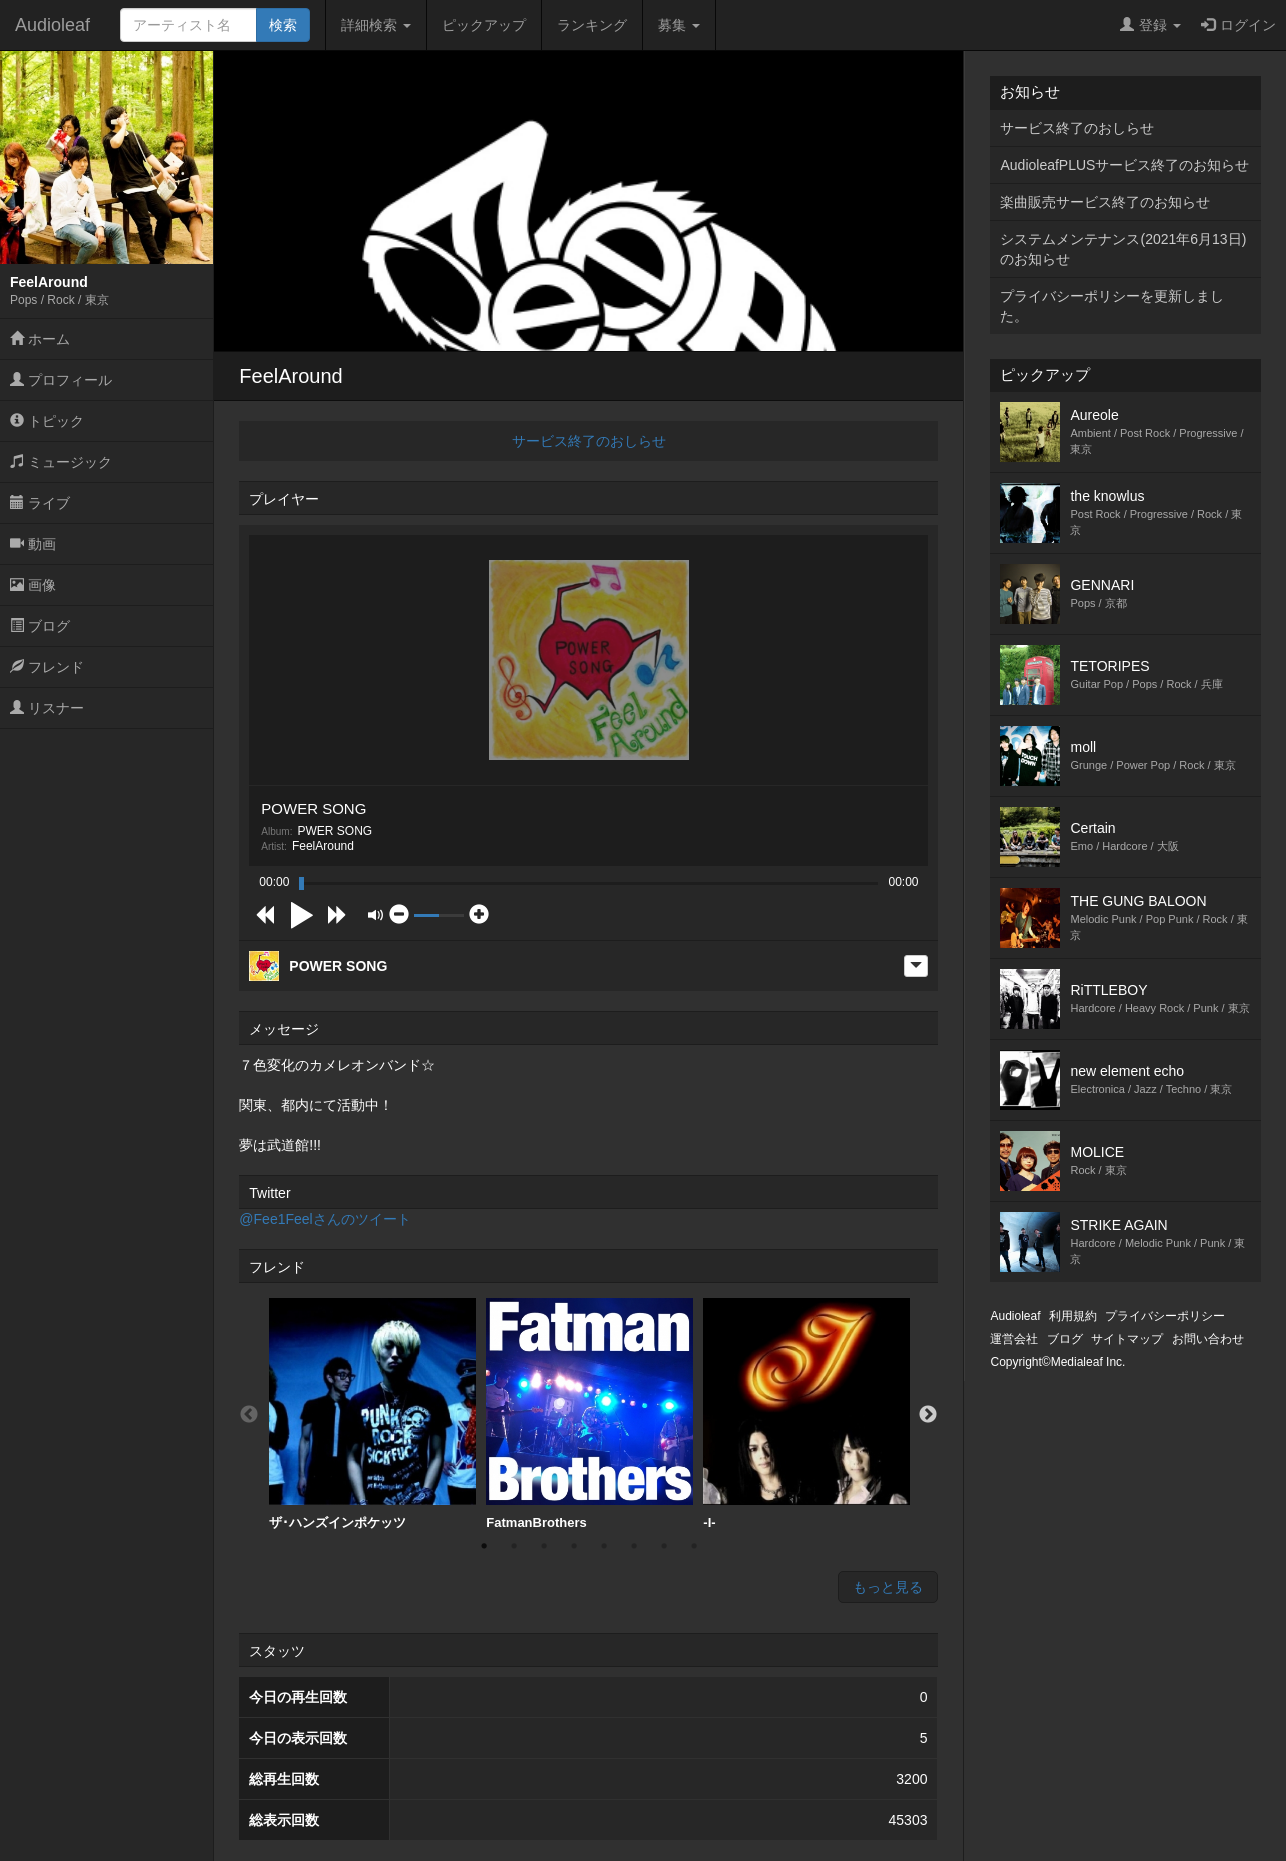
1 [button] (484, 1546)
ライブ (40, 503)
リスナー (47, 708)
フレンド (47, 667)
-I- (806, 1414)
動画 (33, 544)
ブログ (40, 626)
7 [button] (664, 1546)
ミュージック (61, 462)
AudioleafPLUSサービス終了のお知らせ (1124, 165)
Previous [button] (249, 1415)
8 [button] (694, 1546)
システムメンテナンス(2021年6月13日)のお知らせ (1123, 249)
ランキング (592, 25)
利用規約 (1073, 1316)
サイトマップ (1127, 1339)
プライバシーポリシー (1165, 1316)
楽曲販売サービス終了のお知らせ (1105, 202)
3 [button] (544, 1546)
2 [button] (514, 1546)
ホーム (40, 339)
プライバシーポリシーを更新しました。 (1112, 306)
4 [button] (574, 1546)
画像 (33, 585)
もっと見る (888, 1587)
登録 (1150, 25)
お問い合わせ (1208, 1339)
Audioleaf (52, 25)
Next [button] (928, 1415)
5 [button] (604, 1546)
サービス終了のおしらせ (589, 441)
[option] (372, 1414)
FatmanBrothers (589, 1414)
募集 (679, 25)
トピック (47, 421)
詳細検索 (376, 25)
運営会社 (1014, 1339)
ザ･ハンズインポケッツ (372, 1414)
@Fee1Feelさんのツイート (324, 1219)
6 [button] (634, 1546)
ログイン (1238, 25)
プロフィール (61, 380)
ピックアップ (484, 25)
